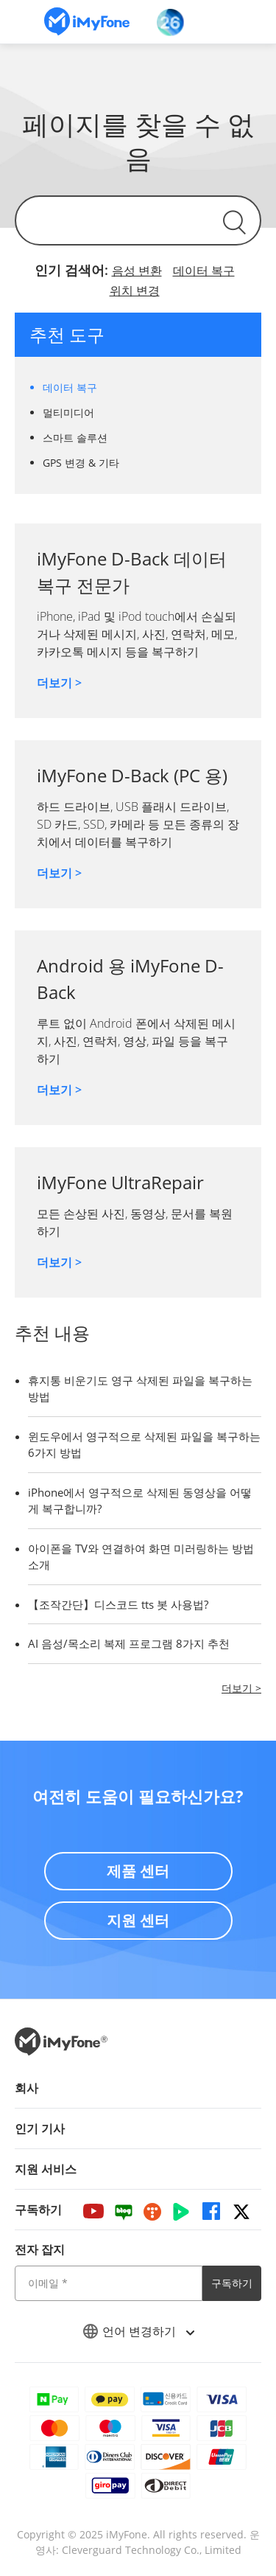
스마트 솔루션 (75, 438)
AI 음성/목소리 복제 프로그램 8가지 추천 (129, 1643)
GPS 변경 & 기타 (81, 463)
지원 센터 (138, 1920)
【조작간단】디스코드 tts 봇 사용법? (118, 1604)
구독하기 (231, 2283)
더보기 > (59, 683)
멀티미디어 (68, 412)
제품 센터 (138, 1871)
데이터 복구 (204, 270)
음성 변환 (137, 270)
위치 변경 (135, 290)
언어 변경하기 (138, 2331)
